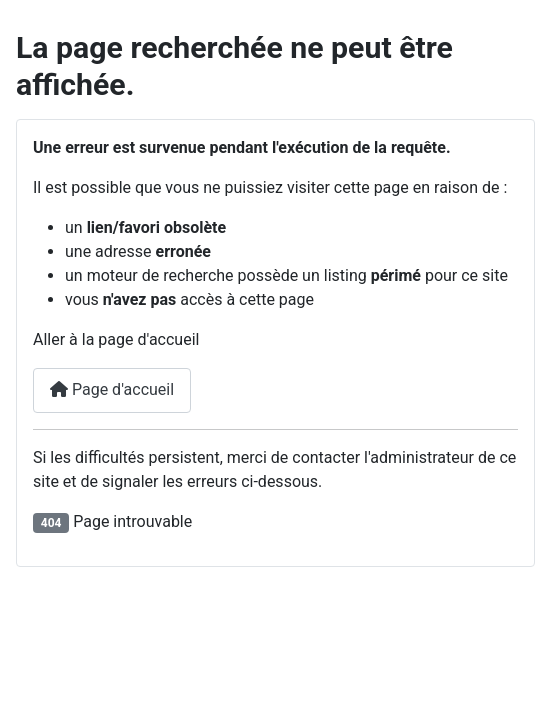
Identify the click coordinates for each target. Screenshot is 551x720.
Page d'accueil (112, 389)
